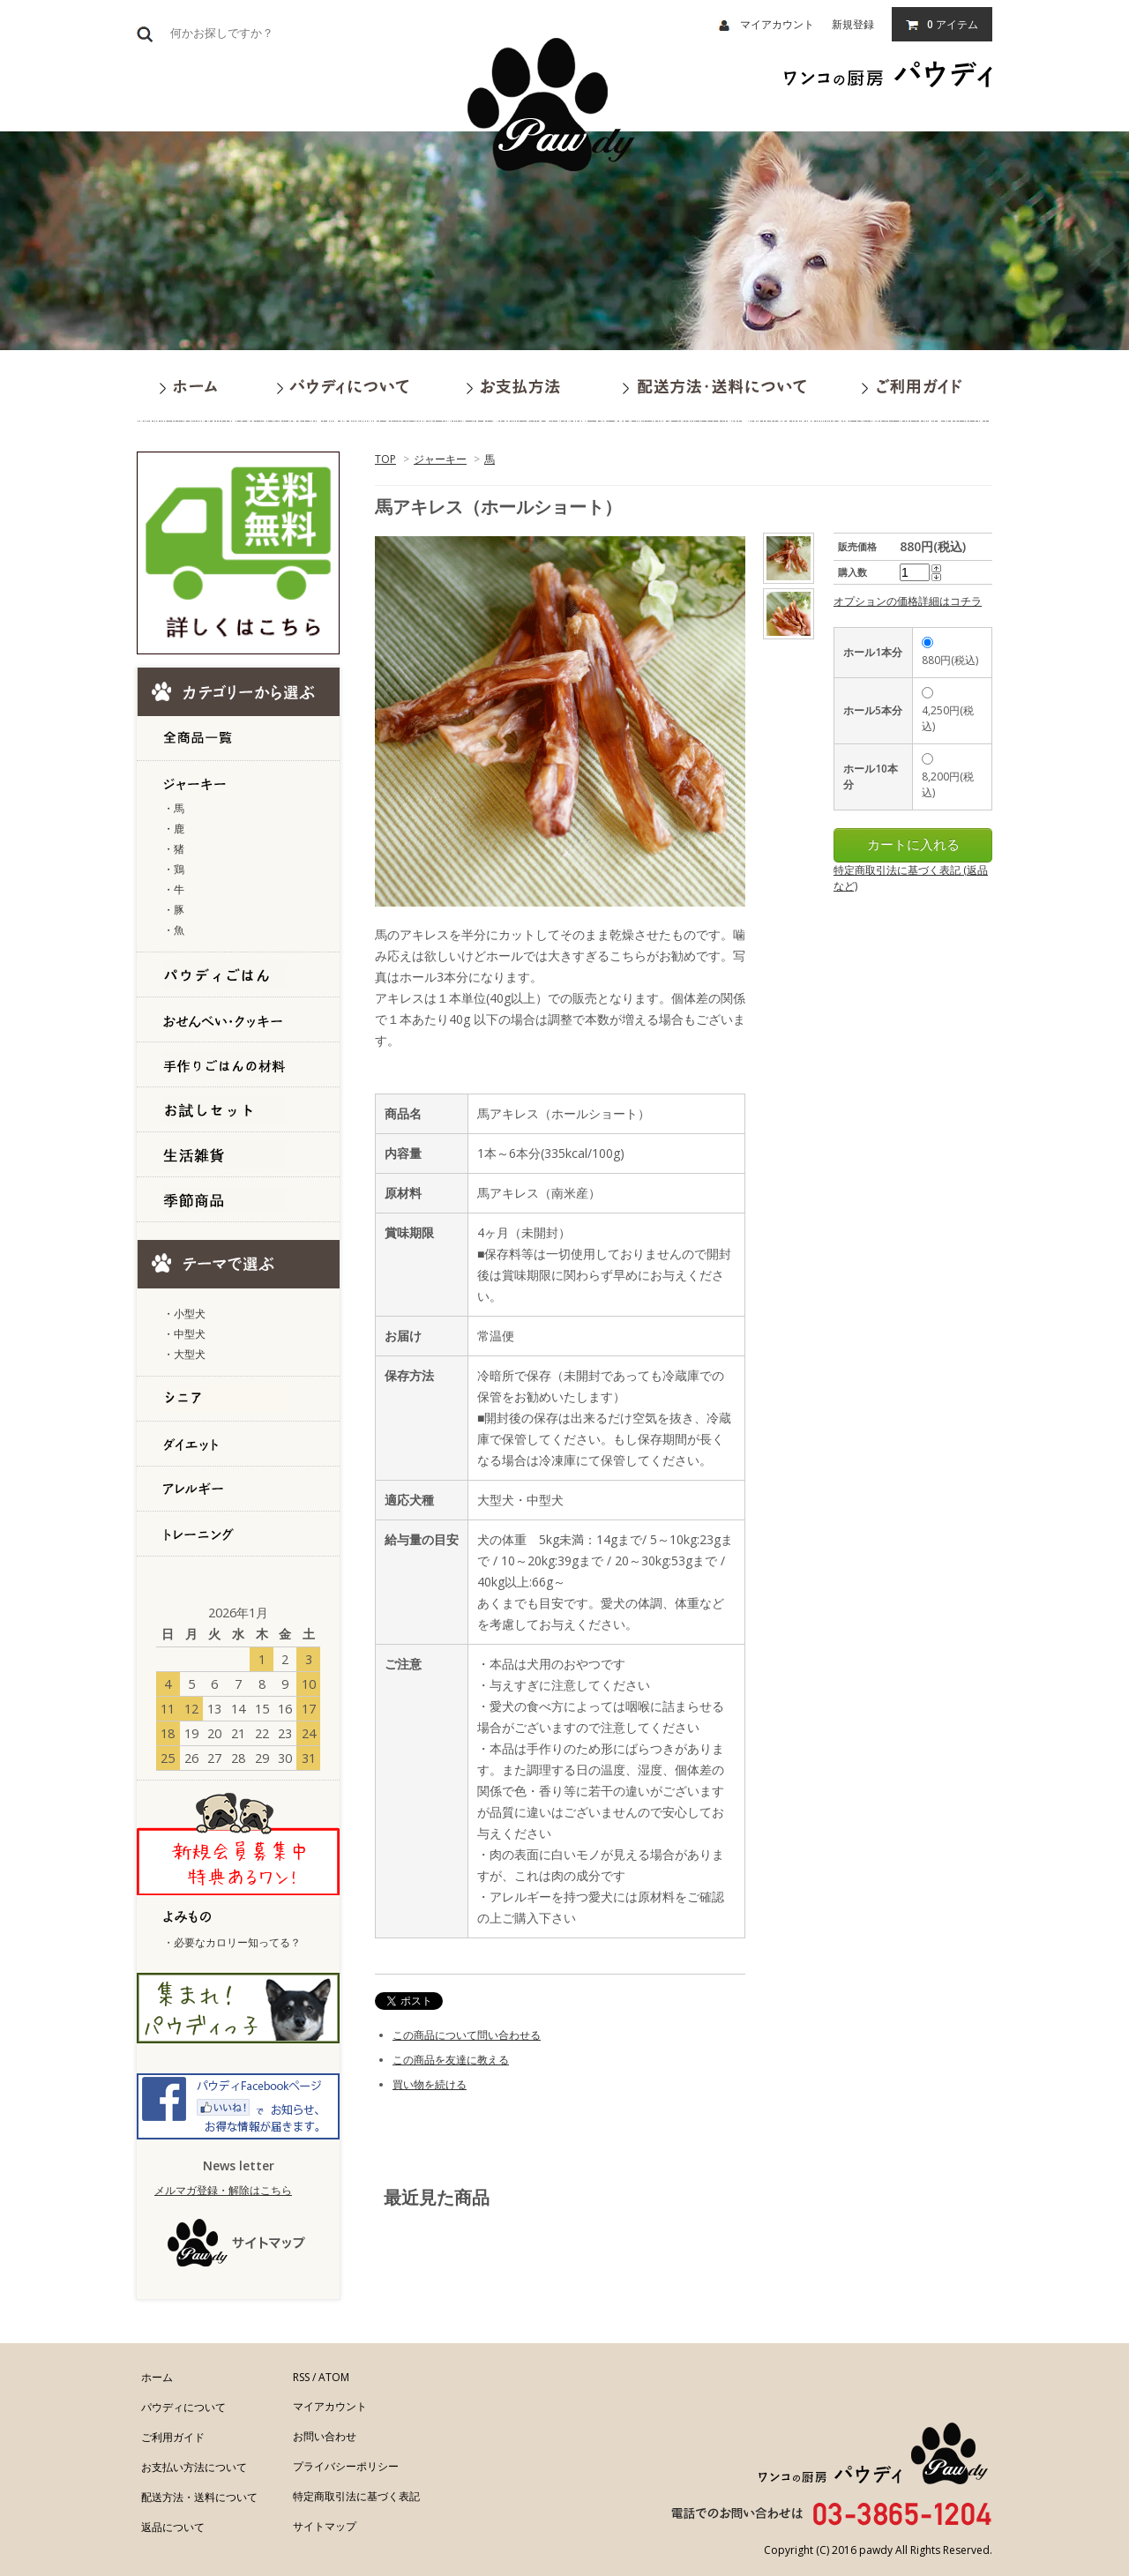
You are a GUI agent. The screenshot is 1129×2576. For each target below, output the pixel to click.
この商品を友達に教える (451, 2059)
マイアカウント (766, 24)
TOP (385, 459)
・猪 (173, 848)
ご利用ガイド (173, 2437)
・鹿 (173, 828)
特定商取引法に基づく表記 (356, 2496)
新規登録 (853, 24)
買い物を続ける (430, 2084)
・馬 (173, 808)
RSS (301, 2377)
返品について (173, 2527)
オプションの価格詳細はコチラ (908, 601)
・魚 (173, 929)
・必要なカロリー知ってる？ (232, 1942)
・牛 (173, 889)
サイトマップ (324, 2526)
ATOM (333, 2377)
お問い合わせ (324, 2436)
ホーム (157, 2377)
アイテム (942, 24)
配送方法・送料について (199, 2497)
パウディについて (183, 2407)
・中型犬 (184, 1333)
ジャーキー (440, 459)
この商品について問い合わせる (467, 2034)
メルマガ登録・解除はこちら (223, 2190)
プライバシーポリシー (346, 2466)
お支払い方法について (194, 2467)
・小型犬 (184, 1313)
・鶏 (173, 869)
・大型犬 (184, 1354)
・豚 (173, 909)
